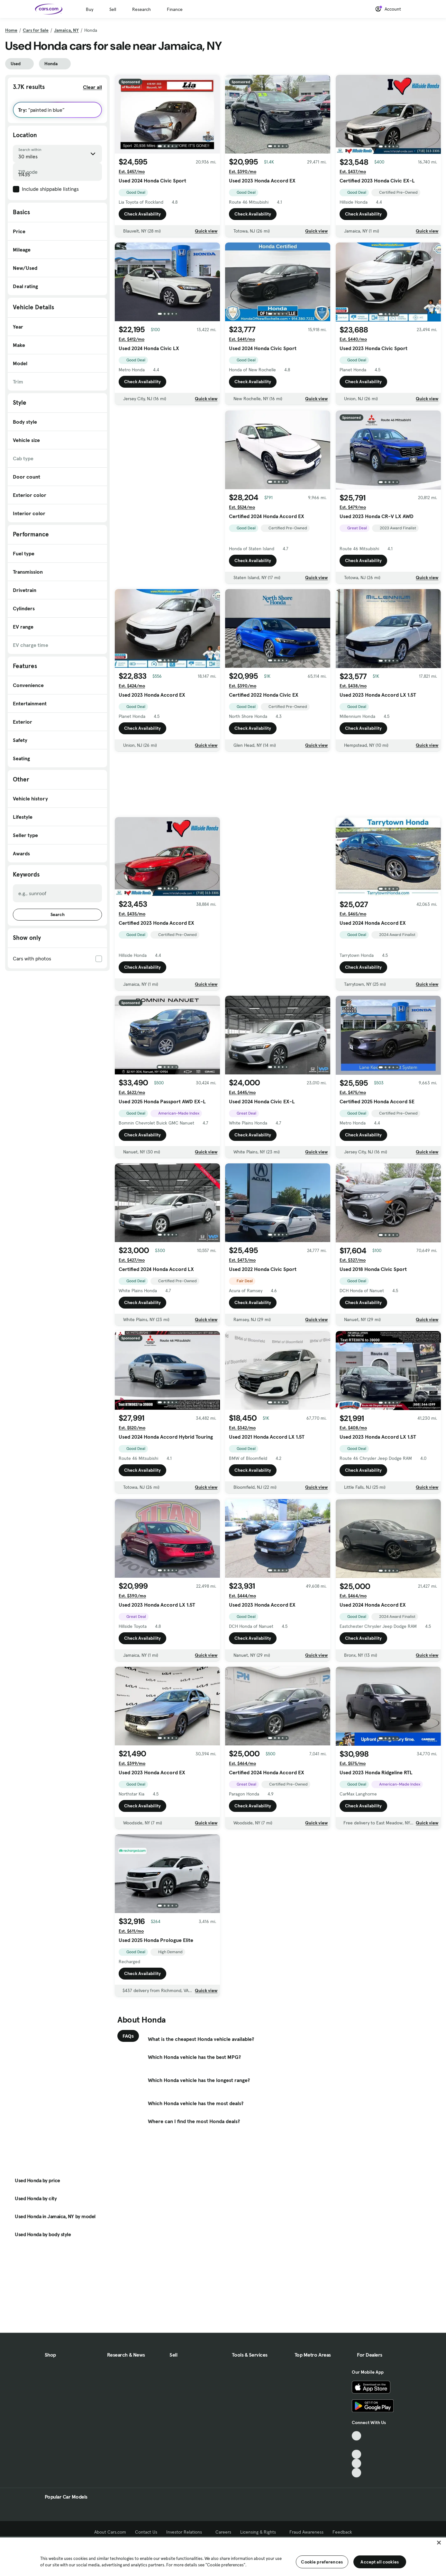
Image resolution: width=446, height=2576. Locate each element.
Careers (223, 2532)
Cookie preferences (322, 2562)
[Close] (439, 2543)
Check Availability (142, 214)
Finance (175, 9)
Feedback (342, 2532)
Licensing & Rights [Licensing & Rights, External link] (260, 2532)
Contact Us (146, 2532)
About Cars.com (110, 2532)
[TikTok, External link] (356, 2435)
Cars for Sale (36, 30)
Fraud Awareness (306, 2532)
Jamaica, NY (66, 30)
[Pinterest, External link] (356, 2472)
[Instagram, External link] (356, 2463)
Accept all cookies (379, 2562)
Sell (112, 9)
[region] (223, 2556)
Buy (89, 9)
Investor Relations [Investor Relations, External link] (186, 2532)
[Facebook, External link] (356, 2445)
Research (141, 9)
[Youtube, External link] (356, 2454)
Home (11, 30)
